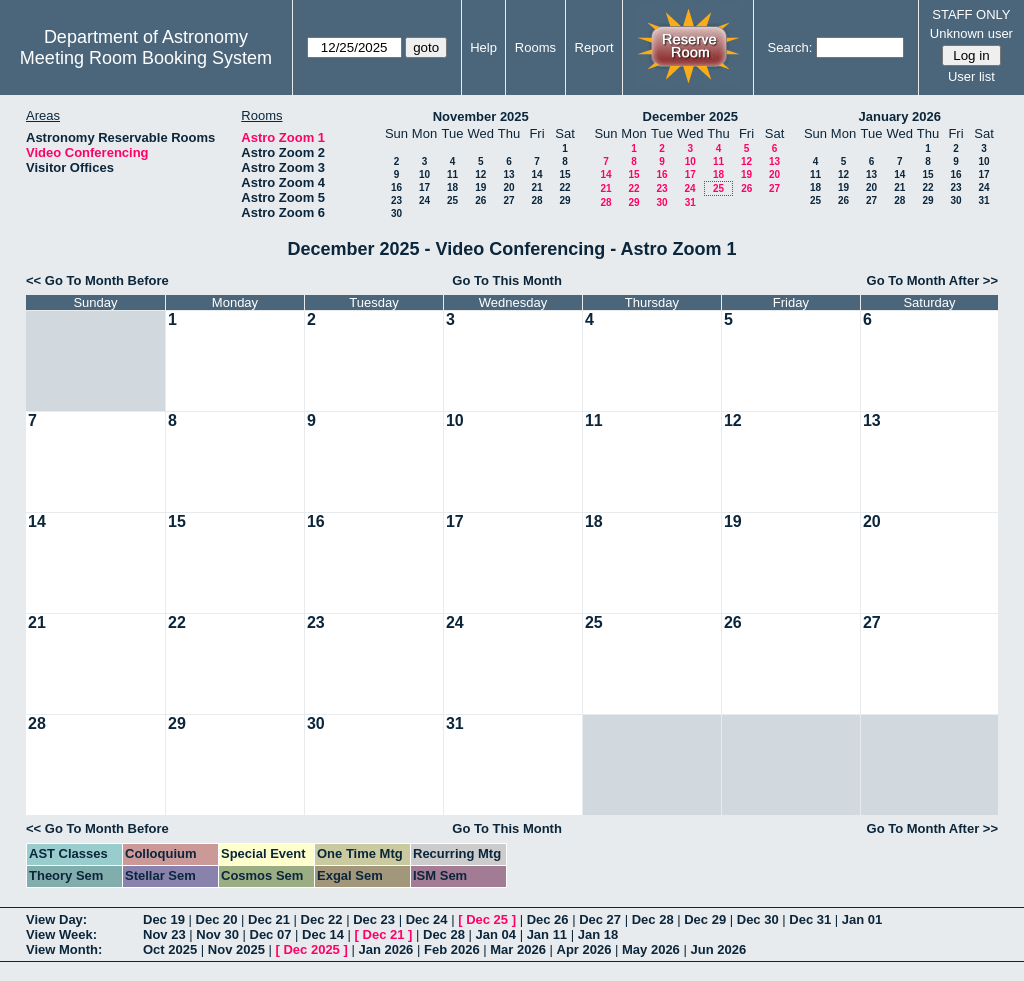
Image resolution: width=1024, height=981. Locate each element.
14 (536, 174)
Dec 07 (271, 934)
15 (564, 174)
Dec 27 (600, 919)
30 (396, 213)
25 (452, 200)
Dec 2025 (311, 949)
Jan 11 (547, 934)
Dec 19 (164, 919)
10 (424, 174)
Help (483, 47)
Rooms (535, 47)
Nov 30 (217, 934)
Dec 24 (427, 919)
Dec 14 (323, 934)
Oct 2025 (170, 949)
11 (452, 174)
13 (508, 174)
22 (564, 187)
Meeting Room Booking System (146, 58)
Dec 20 (217, 919)
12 (480, 174)
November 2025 (481, 116)
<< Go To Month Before (97, 280)
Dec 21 (269, 919)
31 (690, 202)
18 (452, 187)
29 (564, 200)
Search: (790, 47)
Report (594, 47)
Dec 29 (705, 919)
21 (536, 187)
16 (396, 187)
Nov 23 (164, 934)
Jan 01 (862, 919)
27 (508, 200)
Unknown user (971, 33)
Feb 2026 (452, 949)
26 (480, 200)
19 (480, 187)
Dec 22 (322, 919)
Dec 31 (810, 919)
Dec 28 (653, 919)
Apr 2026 (584, 949)
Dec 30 (758, 919)
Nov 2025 (236, 949)
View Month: (64, 949)
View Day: (56, 919)
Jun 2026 (718, 949)
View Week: (61, 934)
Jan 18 (598, 934)
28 (536, 200)
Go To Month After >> (932, 280)
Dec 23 (374, 919)
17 (424, 187)
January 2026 (900, 116)
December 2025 (690, 116)
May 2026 (651, 949)
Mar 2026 (518, 949)
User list (971, 76)
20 (508, 187)
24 (424, 200)
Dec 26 (548, 919)
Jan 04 (496, 934)
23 (396, 200)
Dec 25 (487, 919)
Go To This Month (507, 280)
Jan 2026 (385, 949)
